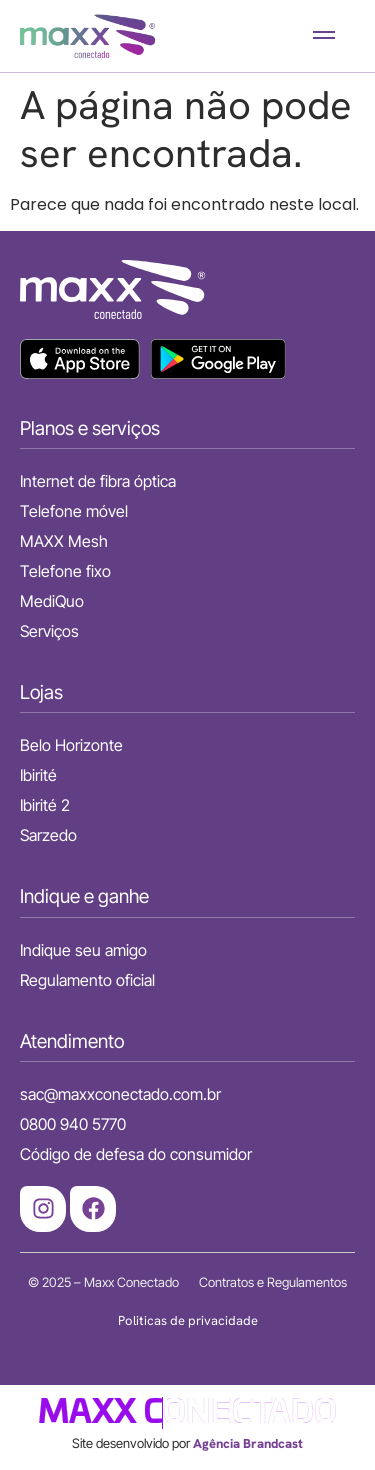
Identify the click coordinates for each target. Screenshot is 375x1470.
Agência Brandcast (248, 1443)
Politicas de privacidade (188, 1320)
